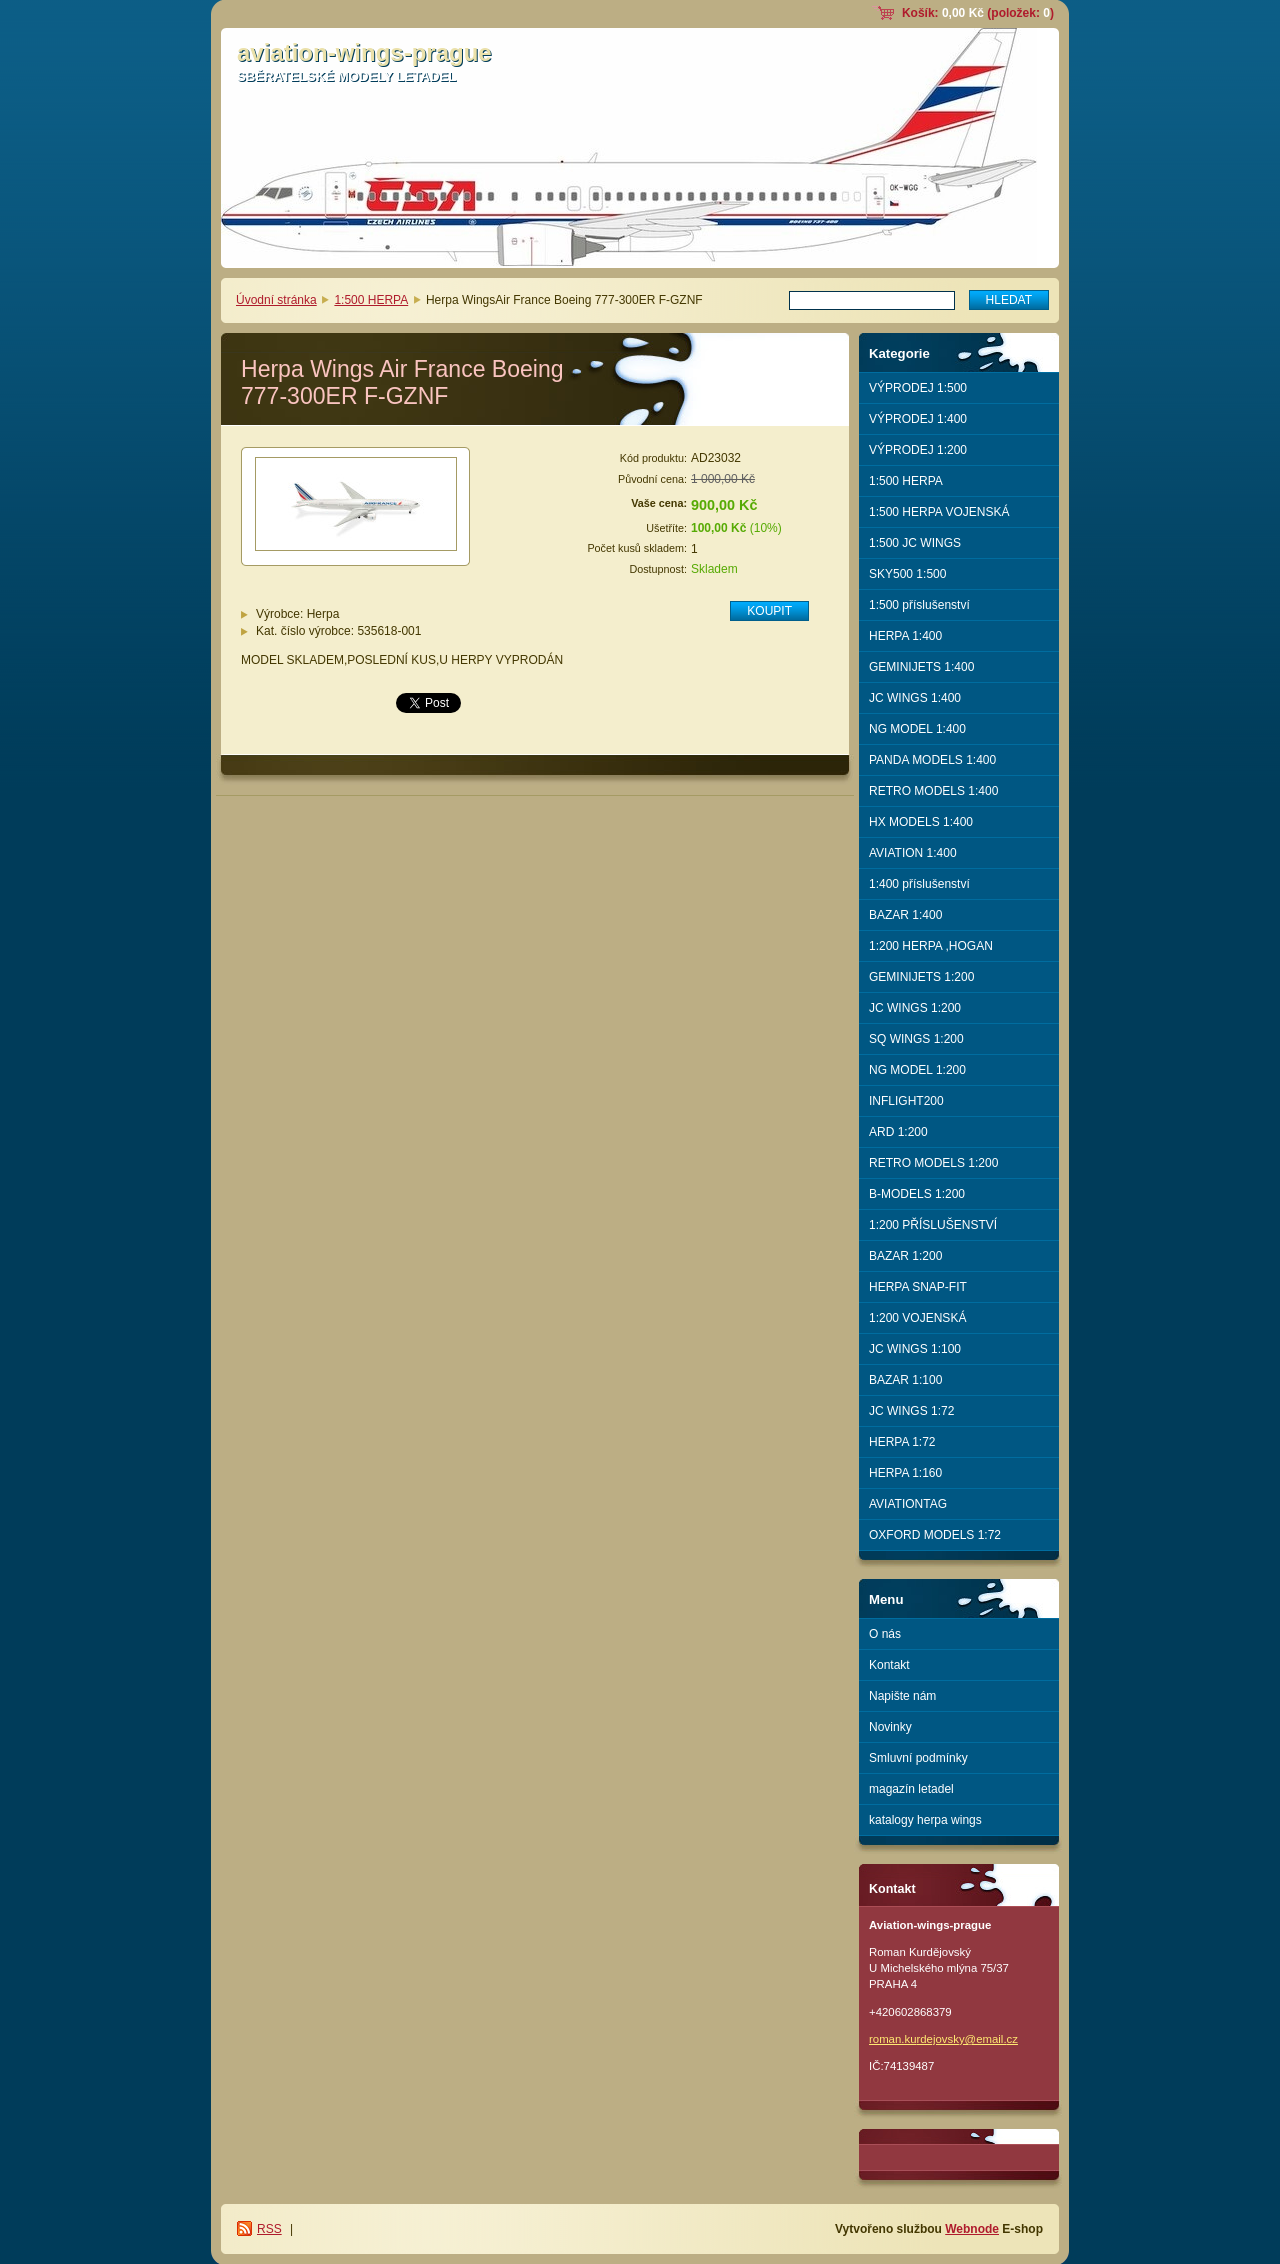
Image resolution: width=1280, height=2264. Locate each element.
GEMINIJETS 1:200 (921, 977)
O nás (885, 1634)
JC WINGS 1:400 (915, 698)
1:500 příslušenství (919, 605)
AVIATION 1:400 (913, 853)
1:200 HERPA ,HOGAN (931, 946)
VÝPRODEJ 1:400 (918, 419)
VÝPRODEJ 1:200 (918, 450)
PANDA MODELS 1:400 (932, 760)
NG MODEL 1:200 (917, 1070)
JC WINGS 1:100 (915, 1349)
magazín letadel (911, 1789)
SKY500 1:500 (907, 574)
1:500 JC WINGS (915, 543)
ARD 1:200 (898, 1132)
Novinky (890, 1727)
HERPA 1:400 (905, 636)
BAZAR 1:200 (905, 1256)
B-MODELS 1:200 (917, 1194)
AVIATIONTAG (908, 1504)
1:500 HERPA (371, 300)
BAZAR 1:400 (905, 915)
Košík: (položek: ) (978, 13)
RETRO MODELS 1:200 (933, 1163)
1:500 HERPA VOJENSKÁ (939, 512)
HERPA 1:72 (902, 1442)
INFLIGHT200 (906, 1101)
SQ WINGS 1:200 (916, 1039)
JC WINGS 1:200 (915, 1008)
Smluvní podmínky (918, 1758)
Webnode (972, 2229)
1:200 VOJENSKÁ (917, 1318)
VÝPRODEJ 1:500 (918, 388)
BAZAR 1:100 (905, 1380)
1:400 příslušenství (919, 884)
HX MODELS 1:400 (921, 822)
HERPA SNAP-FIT (918, 1287)
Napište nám (902, 1696)
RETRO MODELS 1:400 (933, 791)
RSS (269, 2229)
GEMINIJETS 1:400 (921, 667)
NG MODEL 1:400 (917, 729)
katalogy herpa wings (925, 1820)
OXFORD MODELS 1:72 (935, 1535)
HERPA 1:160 (905, 1473)
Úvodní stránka (276, 300)
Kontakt (889, 1665)
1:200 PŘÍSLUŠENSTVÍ (933, 1225)
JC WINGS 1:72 (911, 1411)
